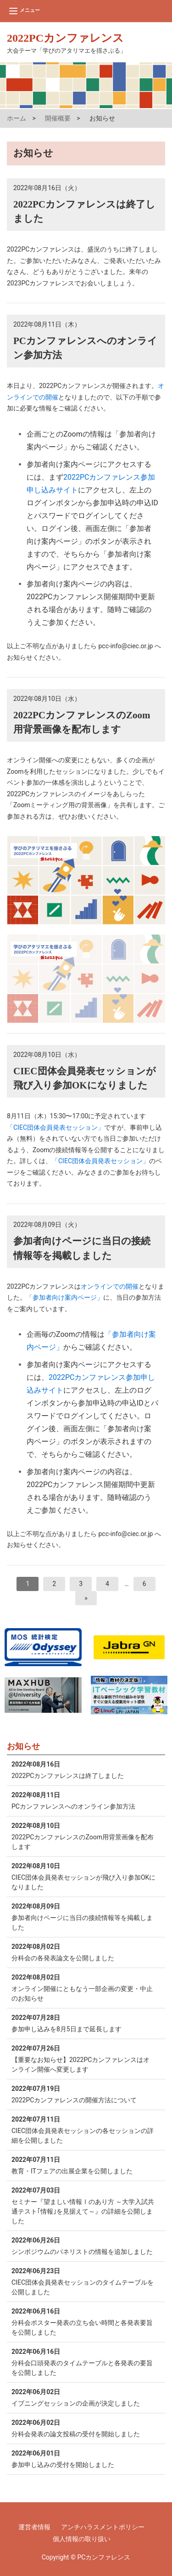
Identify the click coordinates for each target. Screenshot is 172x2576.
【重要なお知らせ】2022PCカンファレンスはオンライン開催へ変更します (83, 2058)
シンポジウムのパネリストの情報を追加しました (83, 2245)
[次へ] (86, 1598)
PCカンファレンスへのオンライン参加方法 (83, 1800)
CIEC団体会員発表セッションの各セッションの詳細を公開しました (83, 2129)
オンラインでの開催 (110, 1286)
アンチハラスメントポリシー (102, 2527)
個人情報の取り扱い (82, 2539)
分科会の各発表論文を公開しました (83, 1952)
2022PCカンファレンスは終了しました (83, 1769)
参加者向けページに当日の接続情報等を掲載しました (83, 1916)
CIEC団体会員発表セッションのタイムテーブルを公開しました (83, 2281)
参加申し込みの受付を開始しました (83, 2458)
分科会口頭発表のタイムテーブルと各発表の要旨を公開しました (83, 2361)
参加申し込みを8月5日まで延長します (83, 2023)
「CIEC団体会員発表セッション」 (55, 1127)
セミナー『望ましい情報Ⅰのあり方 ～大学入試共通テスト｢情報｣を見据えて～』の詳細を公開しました (83, 2205)
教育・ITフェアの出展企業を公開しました (83, 2165)
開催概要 (58, 118)
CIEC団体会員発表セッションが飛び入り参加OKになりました (83, 1876)
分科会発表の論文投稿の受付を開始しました (83, 2428)
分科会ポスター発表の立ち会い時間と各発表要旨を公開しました (83, 2321)
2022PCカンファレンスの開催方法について (83, 2094)
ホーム (16, 118)
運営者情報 (34, 2527)
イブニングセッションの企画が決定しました (83, 2397)
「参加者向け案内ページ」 (64, 1297)
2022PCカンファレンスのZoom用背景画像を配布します (83, 1835)
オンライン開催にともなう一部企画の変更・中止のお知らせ (83, 1987)
